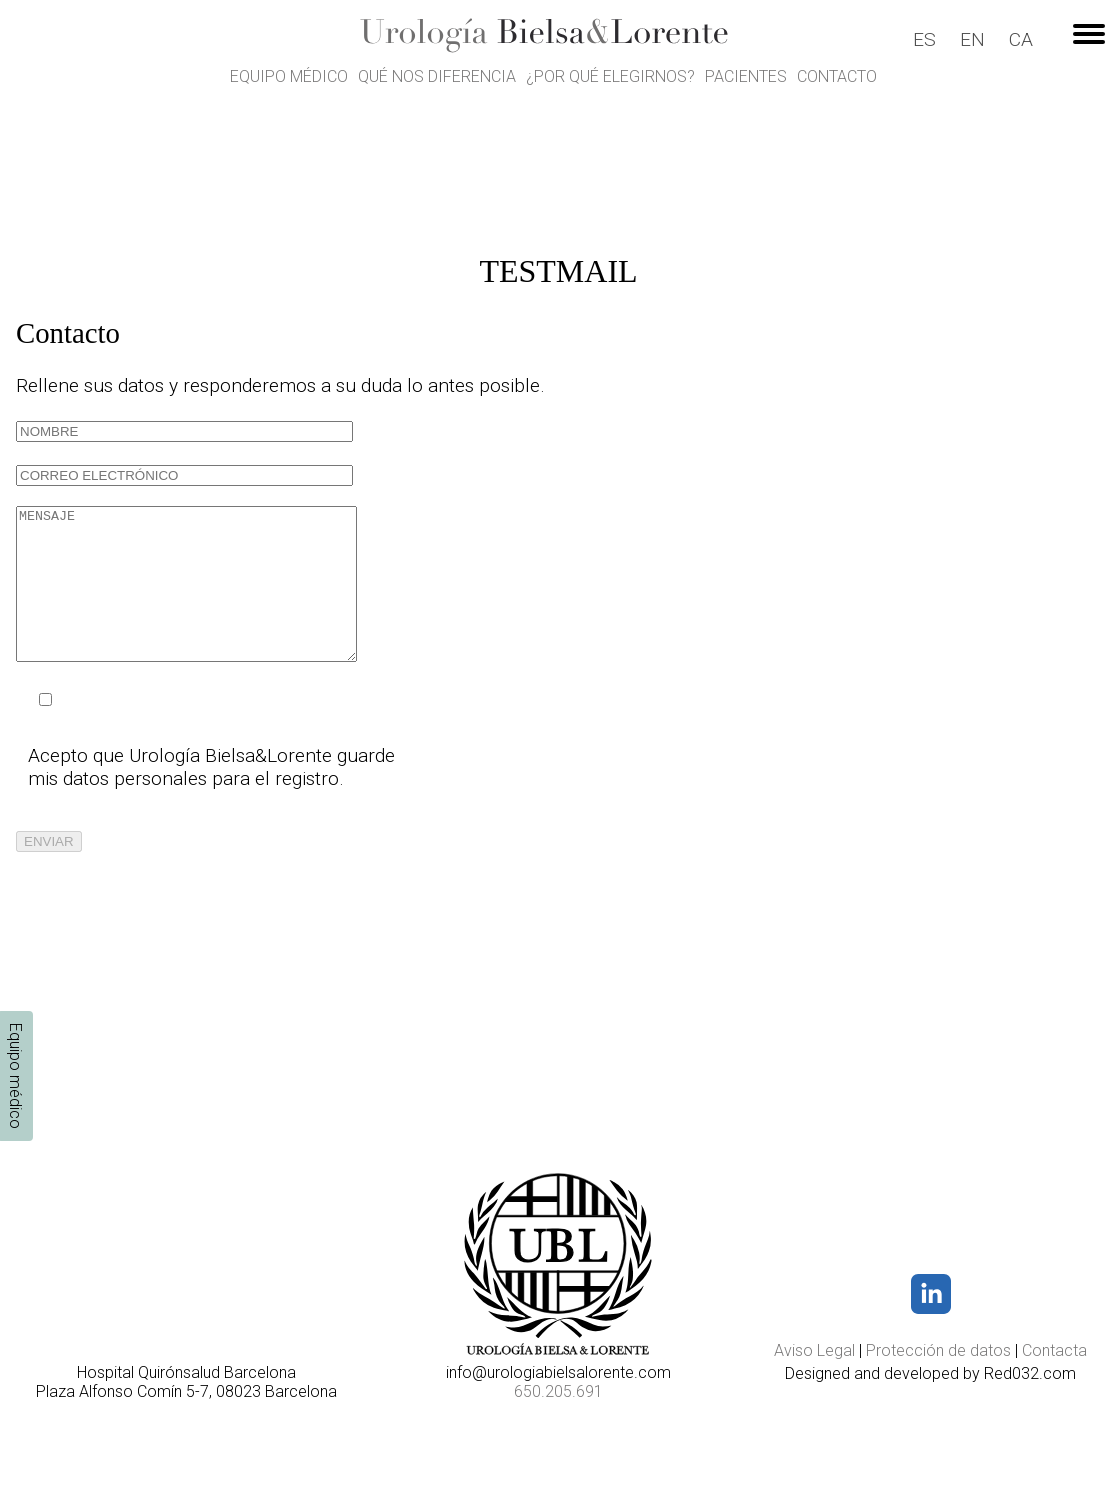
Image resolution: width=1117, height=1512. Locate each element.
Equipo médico (289, 76)
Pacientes (746, 76)
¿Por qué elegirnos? (610, 76)
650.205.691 (558, 1391)
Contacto (837, 76)
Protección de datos (938, 1350)
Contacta (1054, 1350)
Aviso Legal (814, 1350)
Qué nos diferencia (437, 76)
